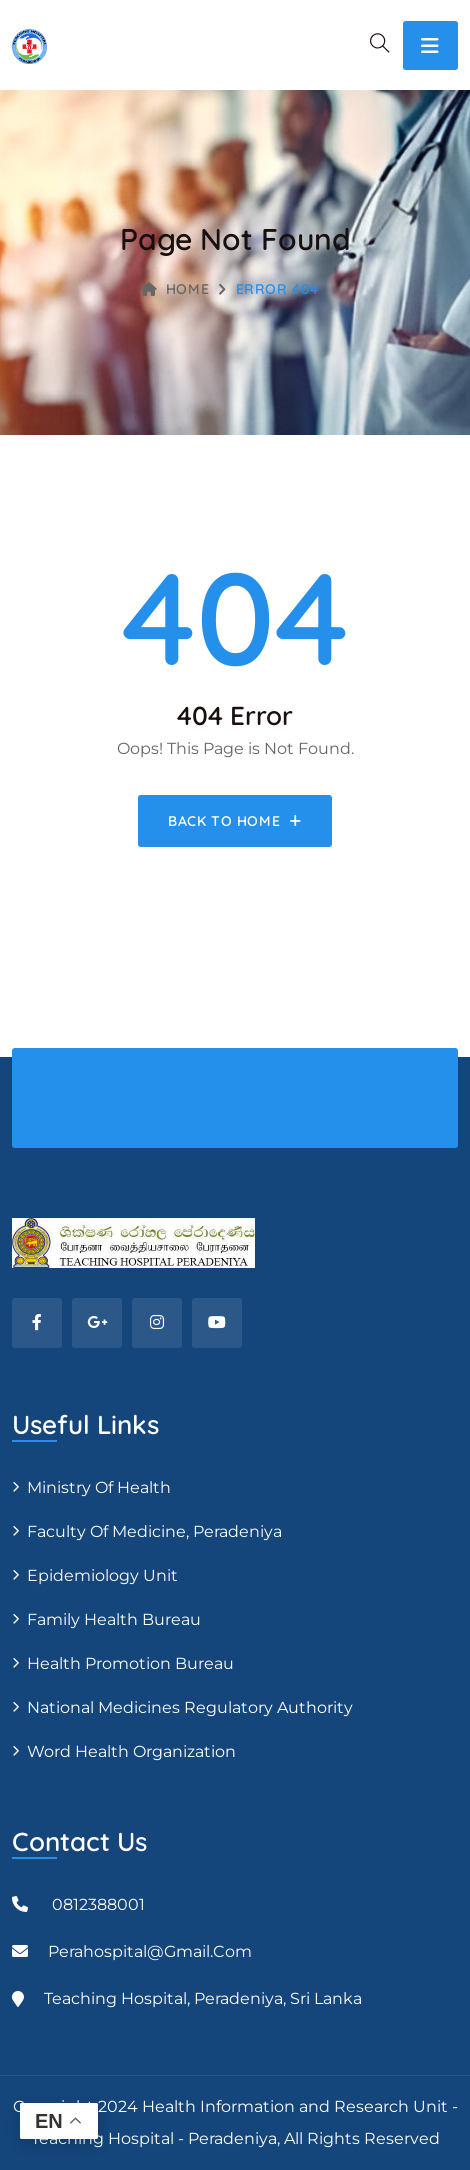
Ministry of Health (99, 1487)
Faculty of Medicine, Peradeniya (154, 1531)
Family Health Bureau (114, 1619)
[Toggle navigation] (430, 45)
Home (175, 289)
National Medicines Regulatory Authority (190, 1707)
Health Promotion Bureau (130, 1663)
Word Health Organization (131, 1751)
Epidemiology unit (102, 1575)
